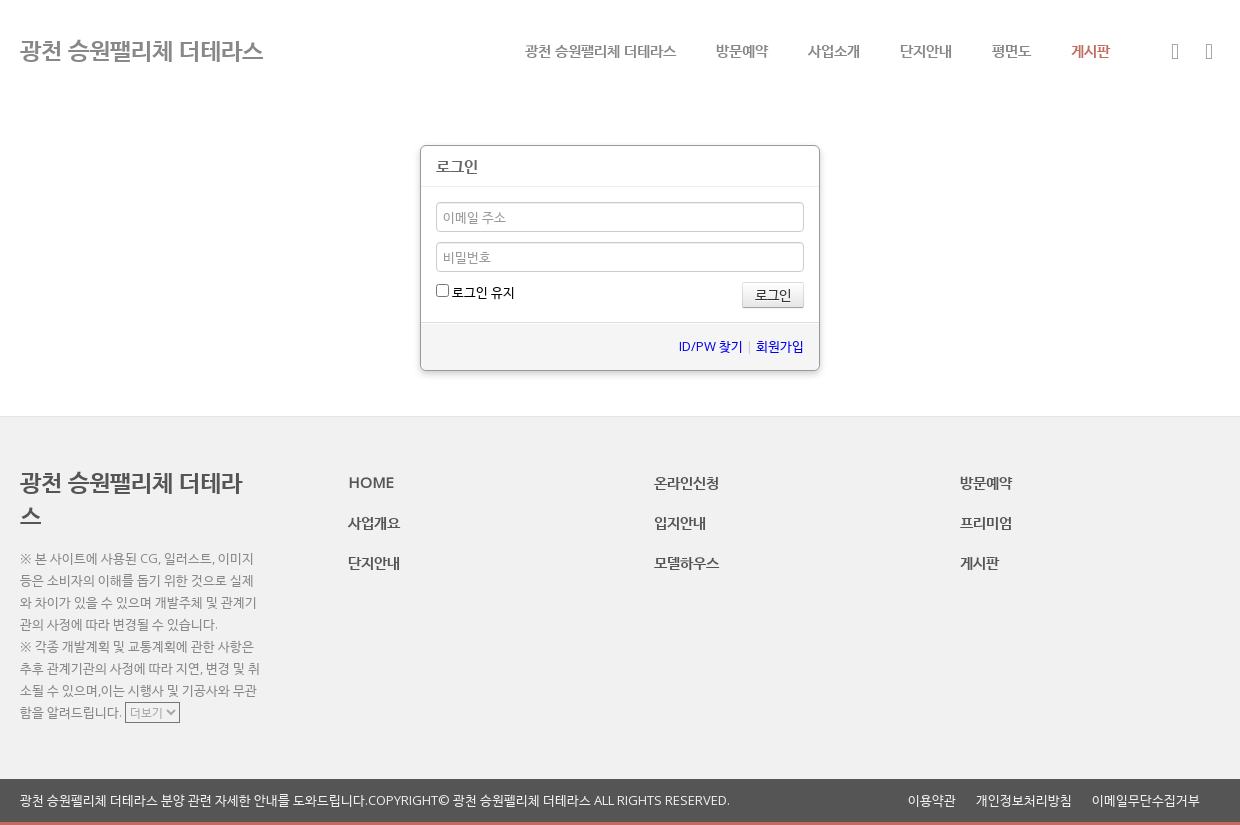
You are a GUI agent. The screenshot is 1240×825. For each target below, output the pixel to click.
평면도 (1011, 50)
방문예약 (742, 50)
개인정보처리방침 (1024, 800)
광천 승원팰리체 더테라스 (600, 50)
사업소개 (834, 50)
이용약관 (932, 800)
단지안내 (926, 50)
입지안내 (680, 522)
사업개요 (374, 522)
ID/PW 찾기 (711, 346)
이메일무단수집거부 (1146, 800)
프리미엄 (986, 522)
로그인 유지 (475, 292)
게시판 (1090, 50)
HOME (371, 482)
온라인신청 (686, 482)
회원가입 (780, 346)
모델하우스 (686, 562)
